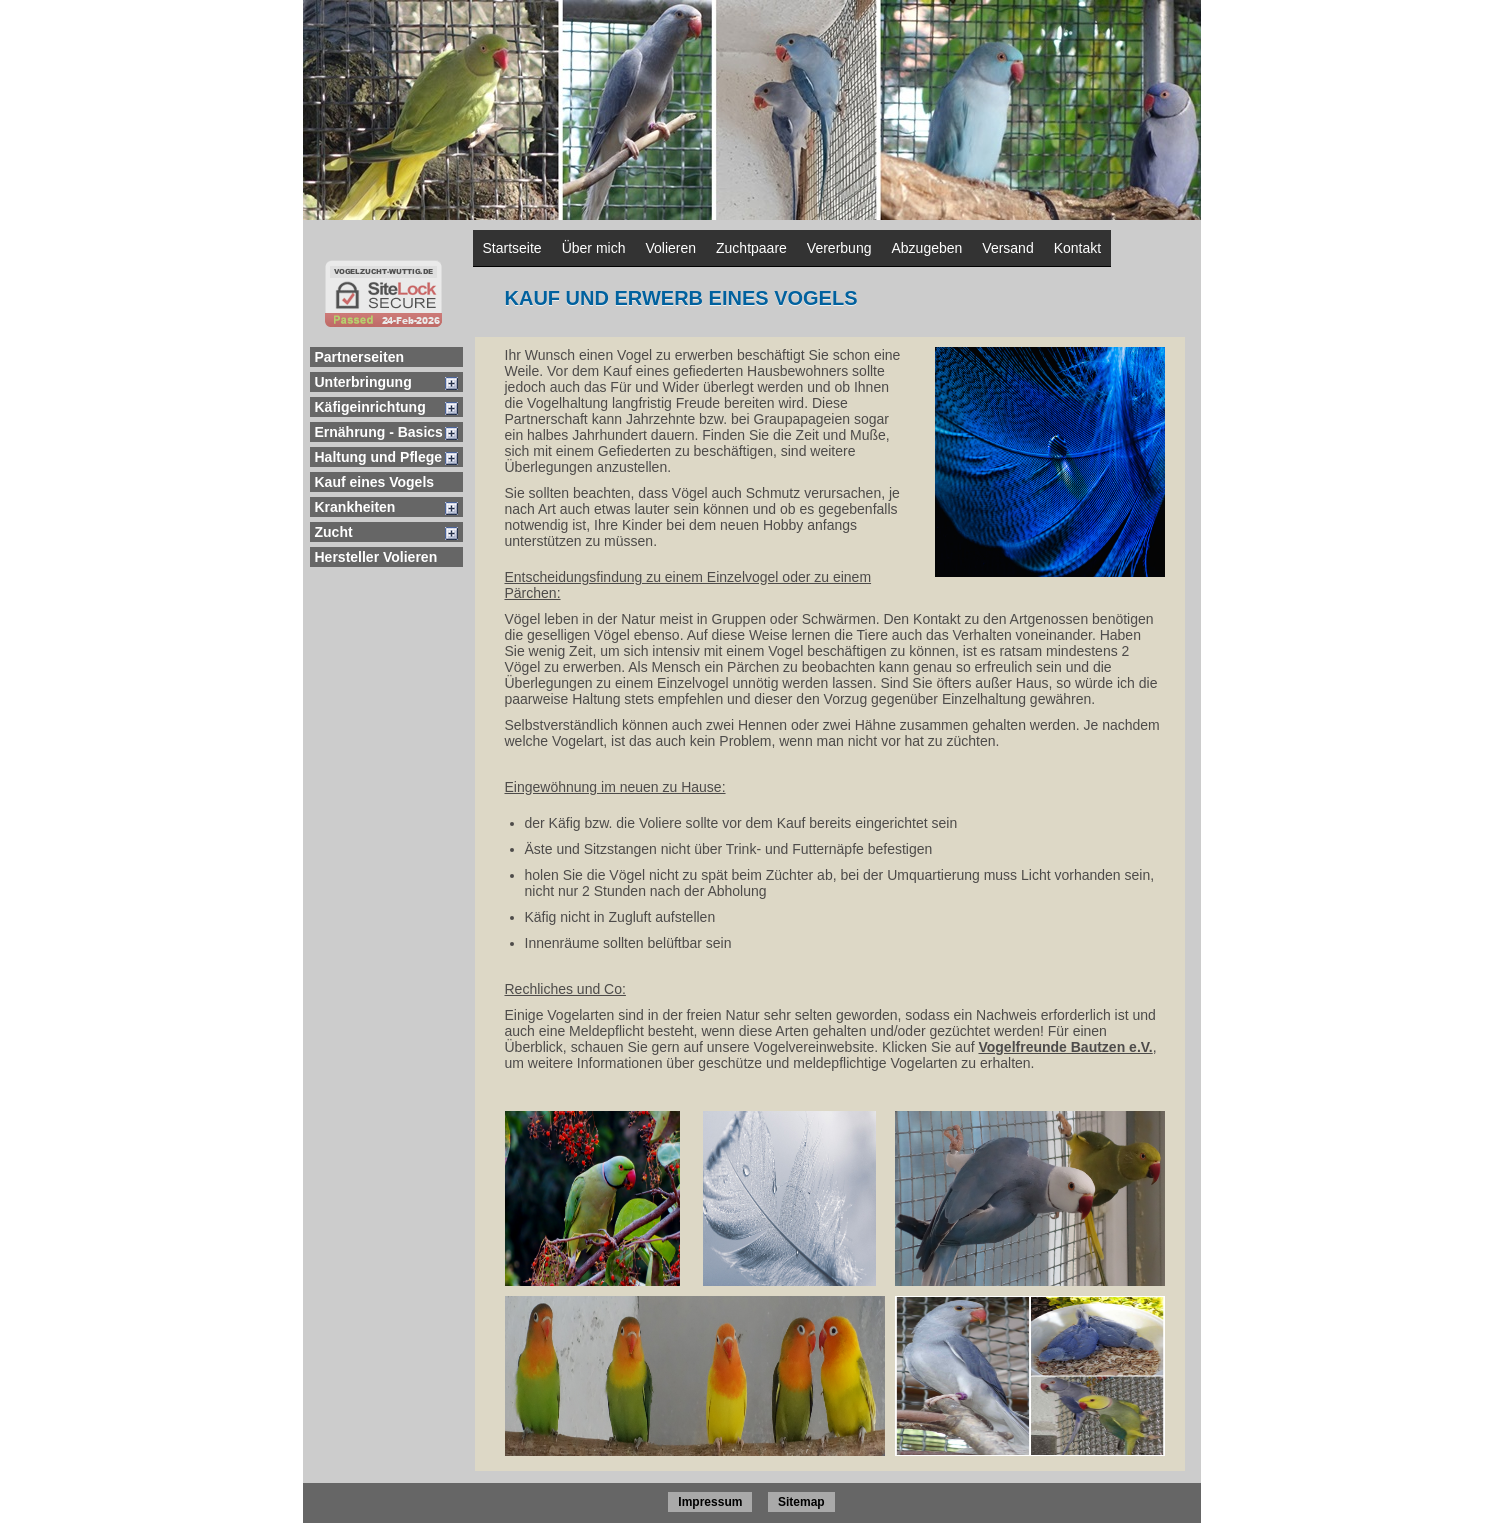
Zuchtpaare (751, 248)
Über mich (594, 248)
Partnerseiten (359, 357)
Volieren (670, 248)
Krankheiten (355, 507)
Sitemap (801, 1502)
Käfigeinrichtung (370, 407)
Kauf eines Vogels (375, 482)
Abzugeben (926, 248)
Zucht (334, 532)
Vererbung (839, 248)
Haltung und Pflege (379, 457)
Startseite (512, 248)
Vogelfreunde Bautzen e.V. (1065, 1047)
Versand (1007, 248)
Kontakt (1077, 248)
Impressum (710, 1502)
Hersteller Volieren (376, 557)
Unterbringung (363, 382)
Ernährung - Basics (379, 432)
